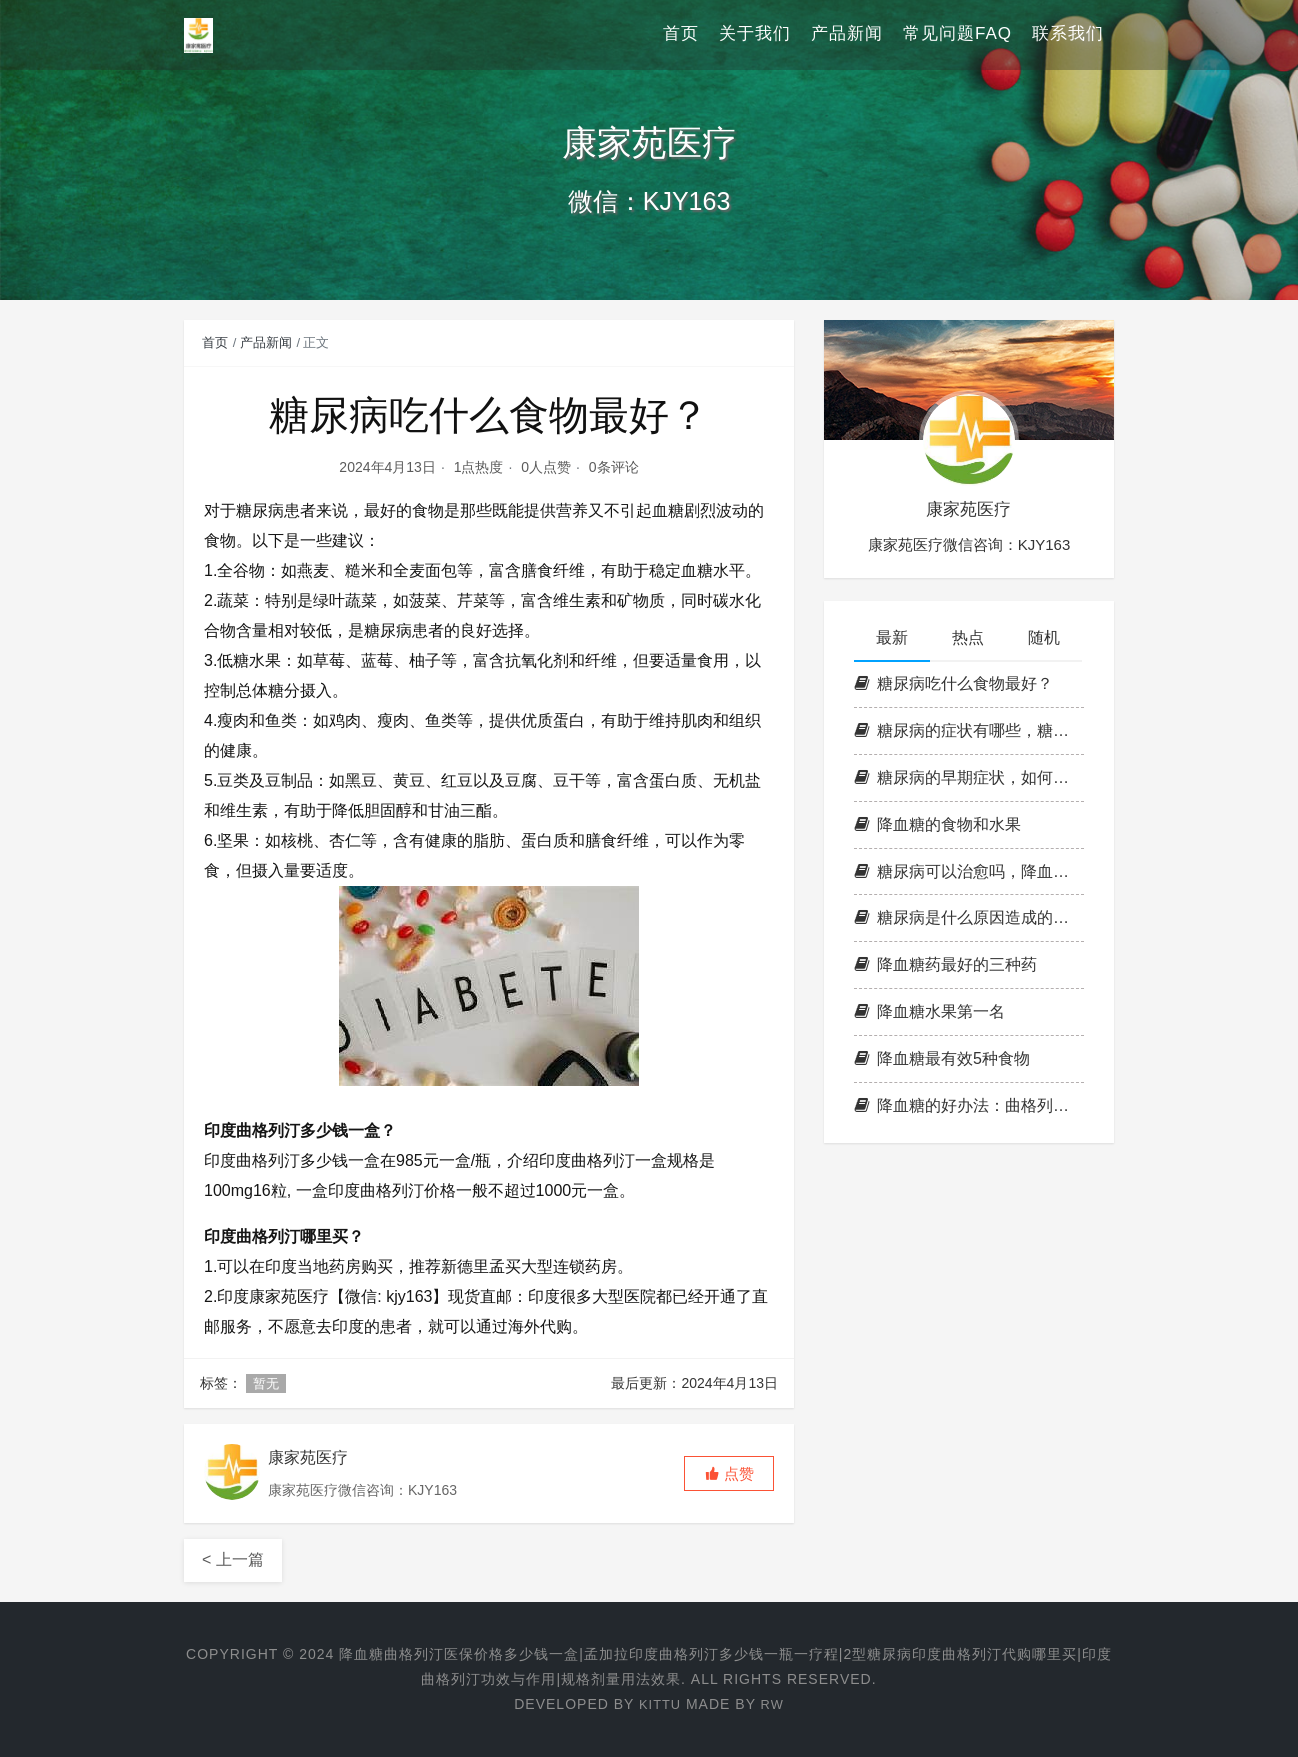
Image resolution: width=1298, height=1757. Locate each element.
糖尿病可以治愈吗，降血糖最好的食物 (969, 871)
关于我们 (755, 34)
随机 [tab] (1044, 637)
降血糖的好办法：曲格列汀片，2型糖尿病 (969, 1105)
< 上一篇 (233, 1559)
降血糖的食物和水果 (937, 824)
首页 (681, 34)
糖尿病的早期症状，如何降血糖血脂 (969, 777)
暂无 (266, 1383)
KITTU (658, 1704)
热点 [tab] (968, 637)
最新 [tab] (892, 637)
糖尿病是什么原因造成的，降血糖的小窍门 (969, 917)
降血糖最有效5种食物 (942, 1058)
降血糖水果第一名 (929, 1011)
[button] (729, 1473)
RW (773, 1704)
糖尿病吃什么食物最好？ (953, 683)
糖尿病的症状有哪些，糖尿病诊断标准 (969, 730)
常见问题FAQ (957, 34)
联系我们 (1068, 34)
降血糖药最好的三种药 (945, 964)
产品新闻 (847, 34)
